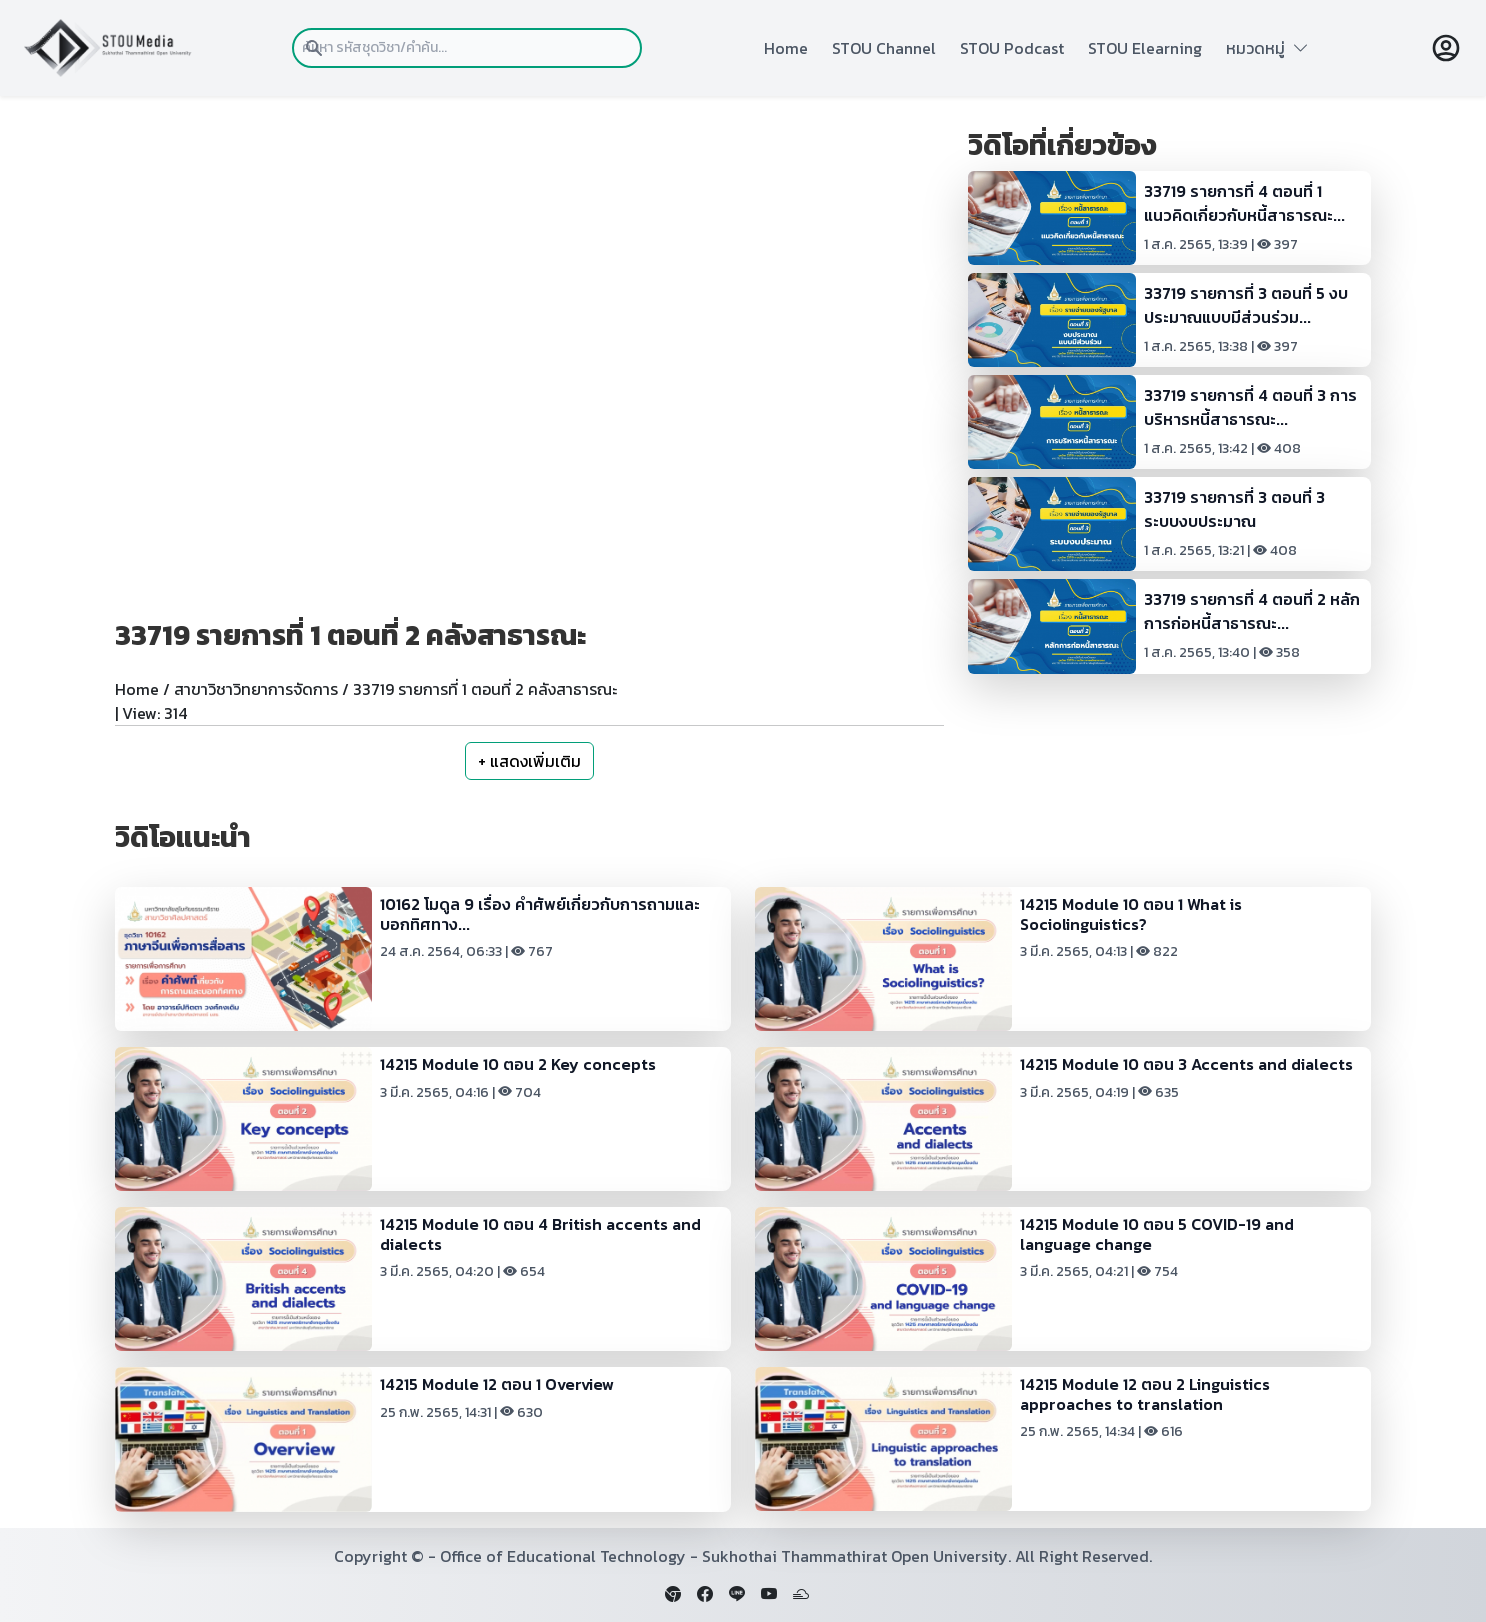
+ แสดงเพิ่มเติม (529, 761)
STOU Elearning (1145, 48)
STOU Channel (884, 48)
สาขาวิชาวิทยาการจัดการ (256, 689)
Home (786, 48)
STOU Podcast (1012, 48)
